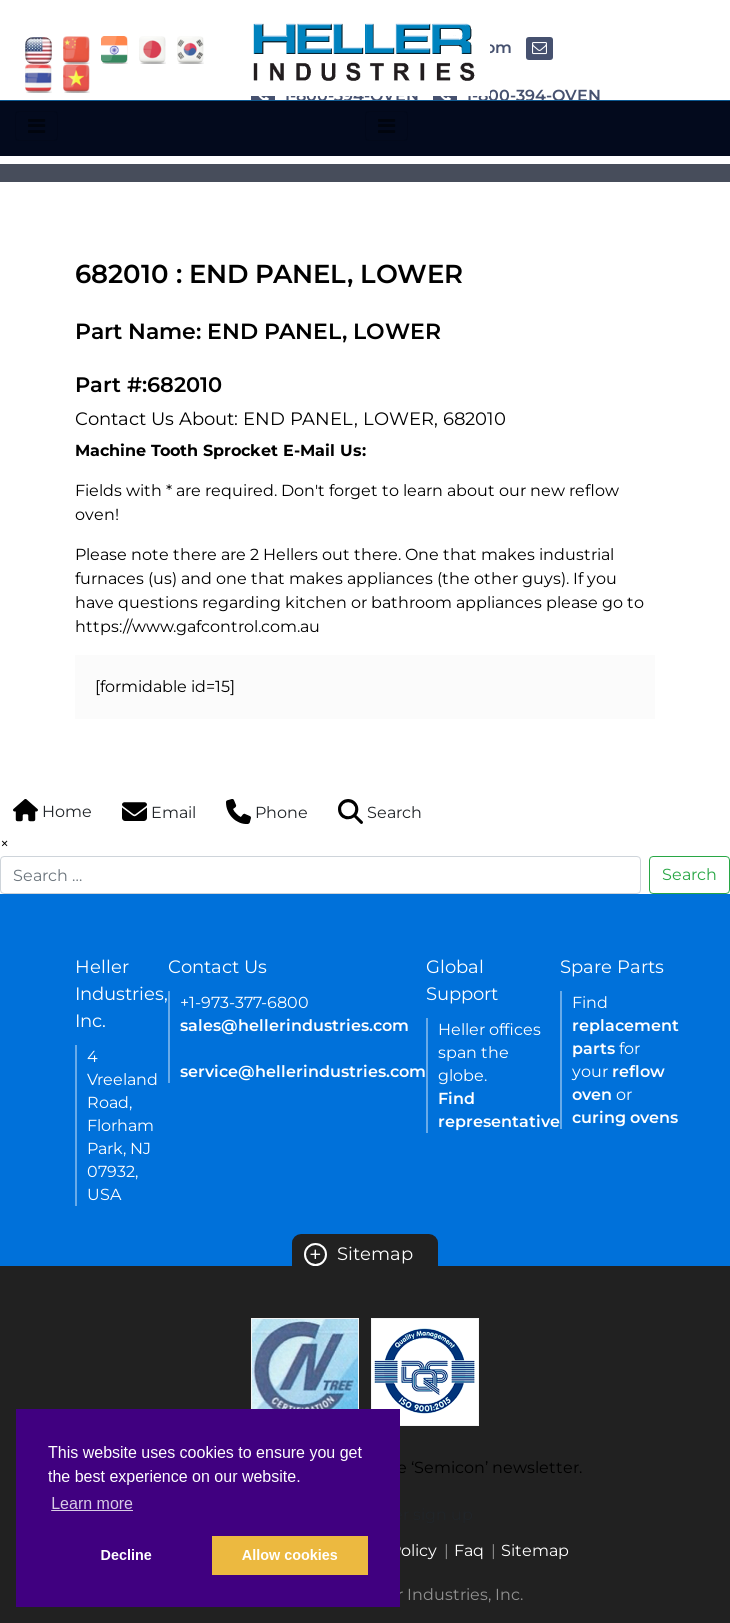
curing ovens (625, 1117)
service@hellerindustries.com (303, 1071)
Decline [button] (126, 1555)
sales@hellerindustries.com (294, 1025)
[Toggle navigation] (36, 126)
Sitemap (358, 1254)
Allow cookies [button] (290, 1555)
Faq (469, 1550)
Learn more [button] (92, 1503)
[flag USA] (38, 48)
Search (689, 874)
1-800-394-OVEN (517, 95)
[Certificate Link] (305, 1370)
